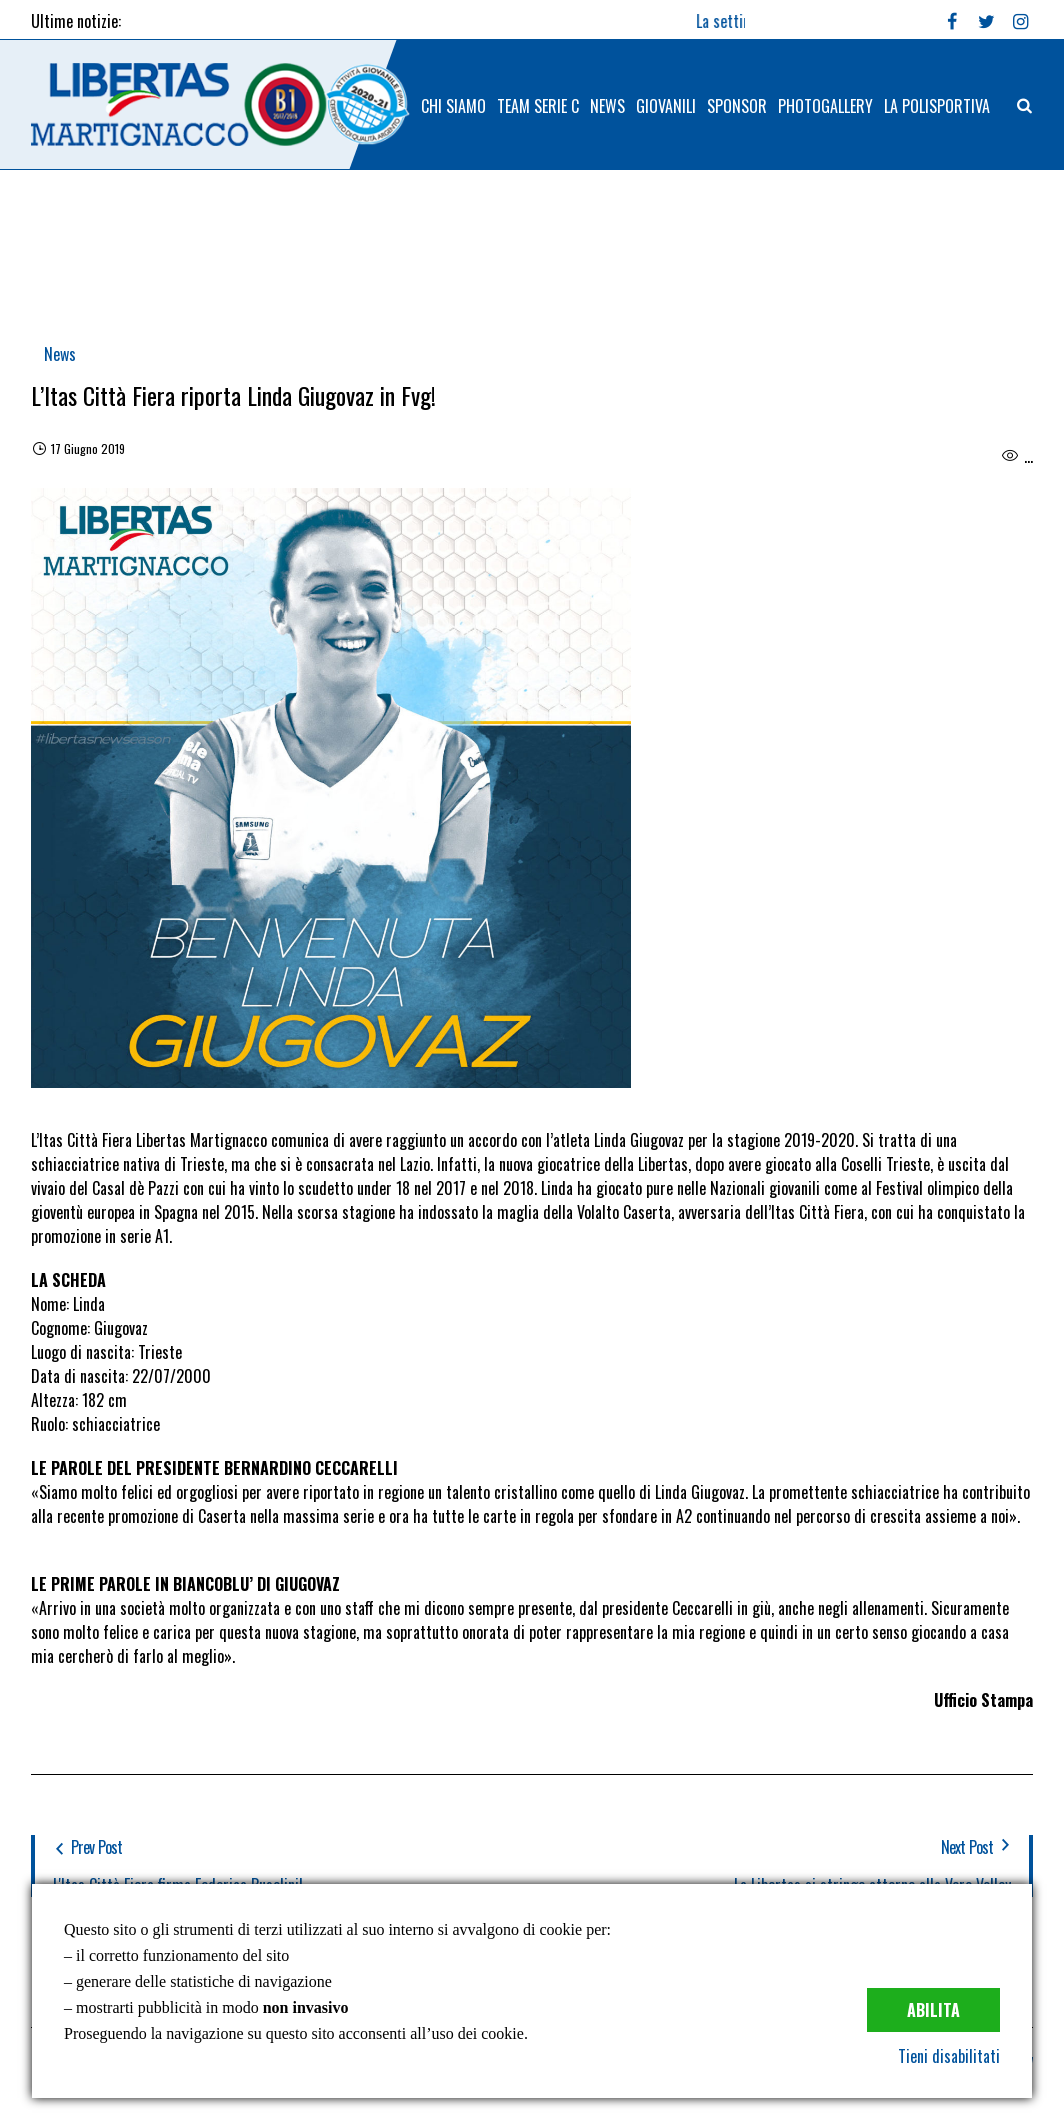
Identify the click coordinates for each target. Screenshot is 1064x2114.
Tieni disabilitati (949, 2056)
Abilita (933, 2010)
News (60, 354)
